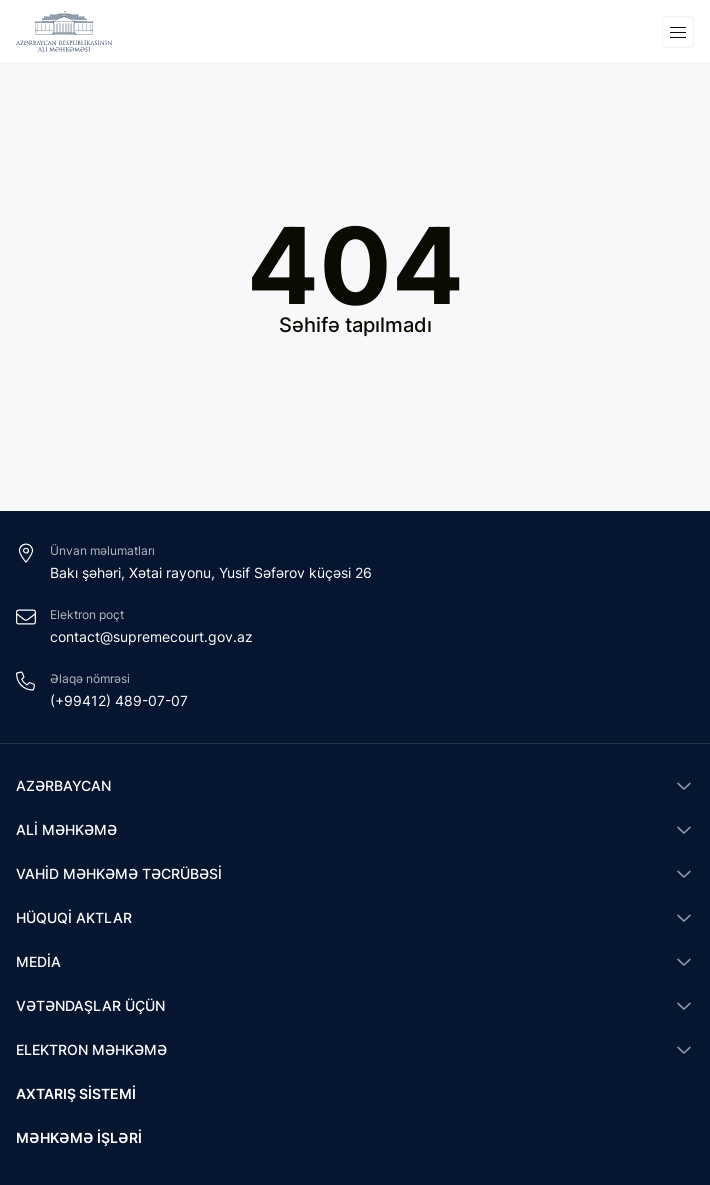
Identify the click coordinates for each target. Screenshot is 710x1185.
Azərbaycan (63, 785)
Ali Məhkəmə (66, 829)
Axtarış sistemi (76, 1093)
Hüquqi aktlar (74, 917)
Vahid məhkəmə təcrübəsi (119, 873)
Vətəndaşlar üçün (90, 1005)
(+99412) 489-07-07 (119, 700)
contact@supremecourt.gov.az (151, 636)
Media (38, 961)
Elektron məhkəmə (91, 1049)
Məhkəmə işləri (79, 1137)
